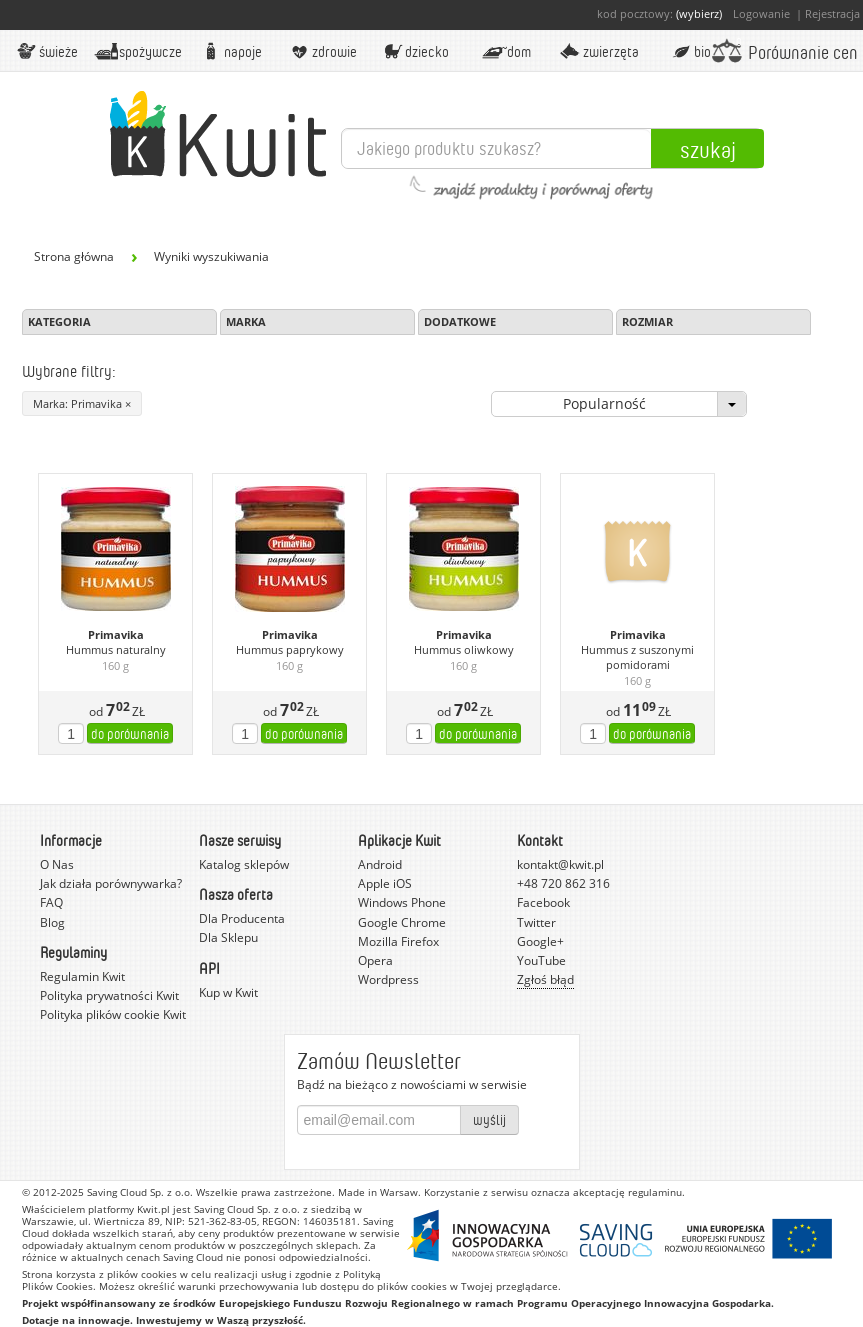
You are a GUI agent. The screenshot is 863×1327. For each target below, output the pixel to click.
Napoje (230, 51)
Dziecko (414, 51)
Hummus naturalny (116, 650)
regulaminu (655, 1192)
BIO (690, 51)
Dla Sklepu (228, 937)
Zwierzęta (598, 51)
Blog (52, 922)
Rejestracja (832, 13)
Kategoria (59, 321)
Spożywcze (138, 51)
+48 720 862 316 (563, 883)
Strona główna (74, 256)
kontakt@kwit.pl (560, 864)
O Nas (57, 864)
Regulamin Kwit (82, 976)
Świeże (46, 51)
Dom (506, 51)
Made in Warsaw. (379, 1192)
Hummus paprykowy (290, 650)
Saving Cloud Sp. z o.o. (140, 1192)
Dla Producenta (242, 918)
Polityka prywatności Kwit (109, 995)
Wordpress (388, 979)
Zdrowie (322, 51)
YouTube (541, 960)
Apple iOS (385, 883)
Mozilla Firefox (398, 941)
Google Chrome (402, 922)
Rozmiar (647, 321)
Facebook (543, 902)
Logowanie (761, 13)
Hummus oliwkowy (464, 650)
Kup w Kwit (228, 992)
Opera (375, 960)
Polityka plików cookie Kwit (113, 1014)
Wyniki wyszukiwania (211, 256)
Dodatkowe (460, 321)
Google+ (540, 941)
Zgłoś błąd (545, 979)
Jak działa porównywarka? (111, 883)
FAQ (51, 902)
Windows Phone (402, 902)
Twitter (536, 922)
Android (380, 864)
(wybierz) (699, 13)
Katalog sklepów (244, 864)
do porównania (130, 733)
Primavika (116, 635)
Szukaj (708, 149)
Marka (246, 321)
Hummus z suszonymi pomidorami (637, 657)
